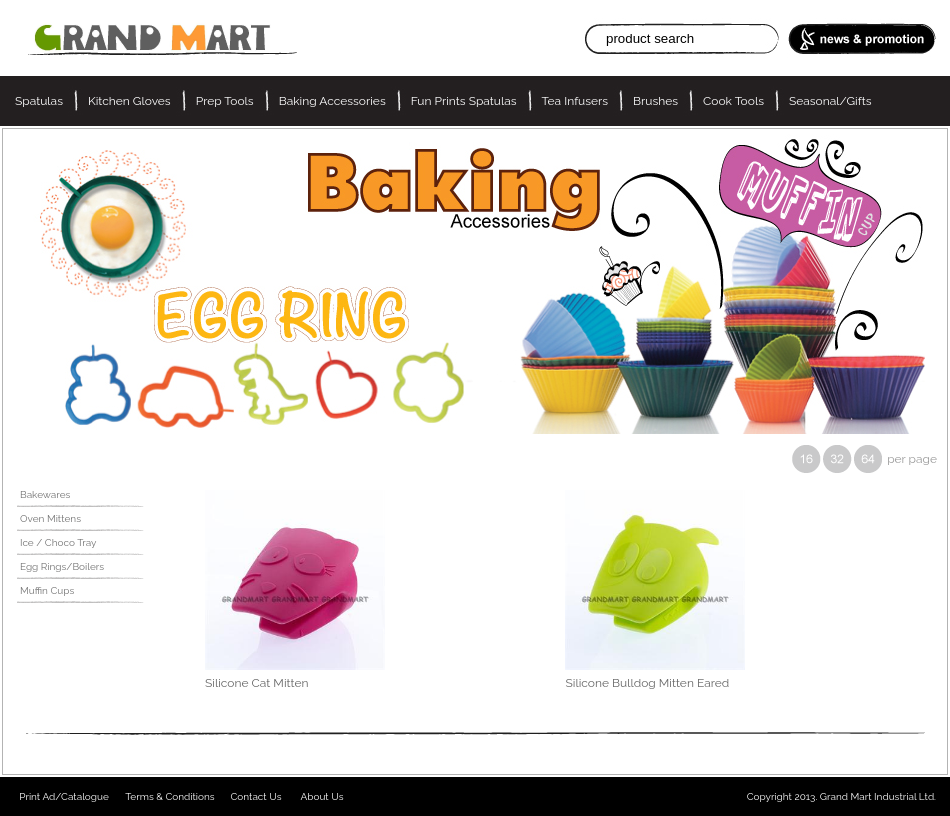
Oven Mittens (50, 518)
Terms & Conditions (169, 796)
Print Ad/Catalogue (64, 796)
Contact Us (255, 796)
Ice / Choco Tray (58, 542)
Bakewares (45, 494)
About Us (322, 796)
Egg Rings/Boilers (62, 566)
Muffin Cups (47, 590)
